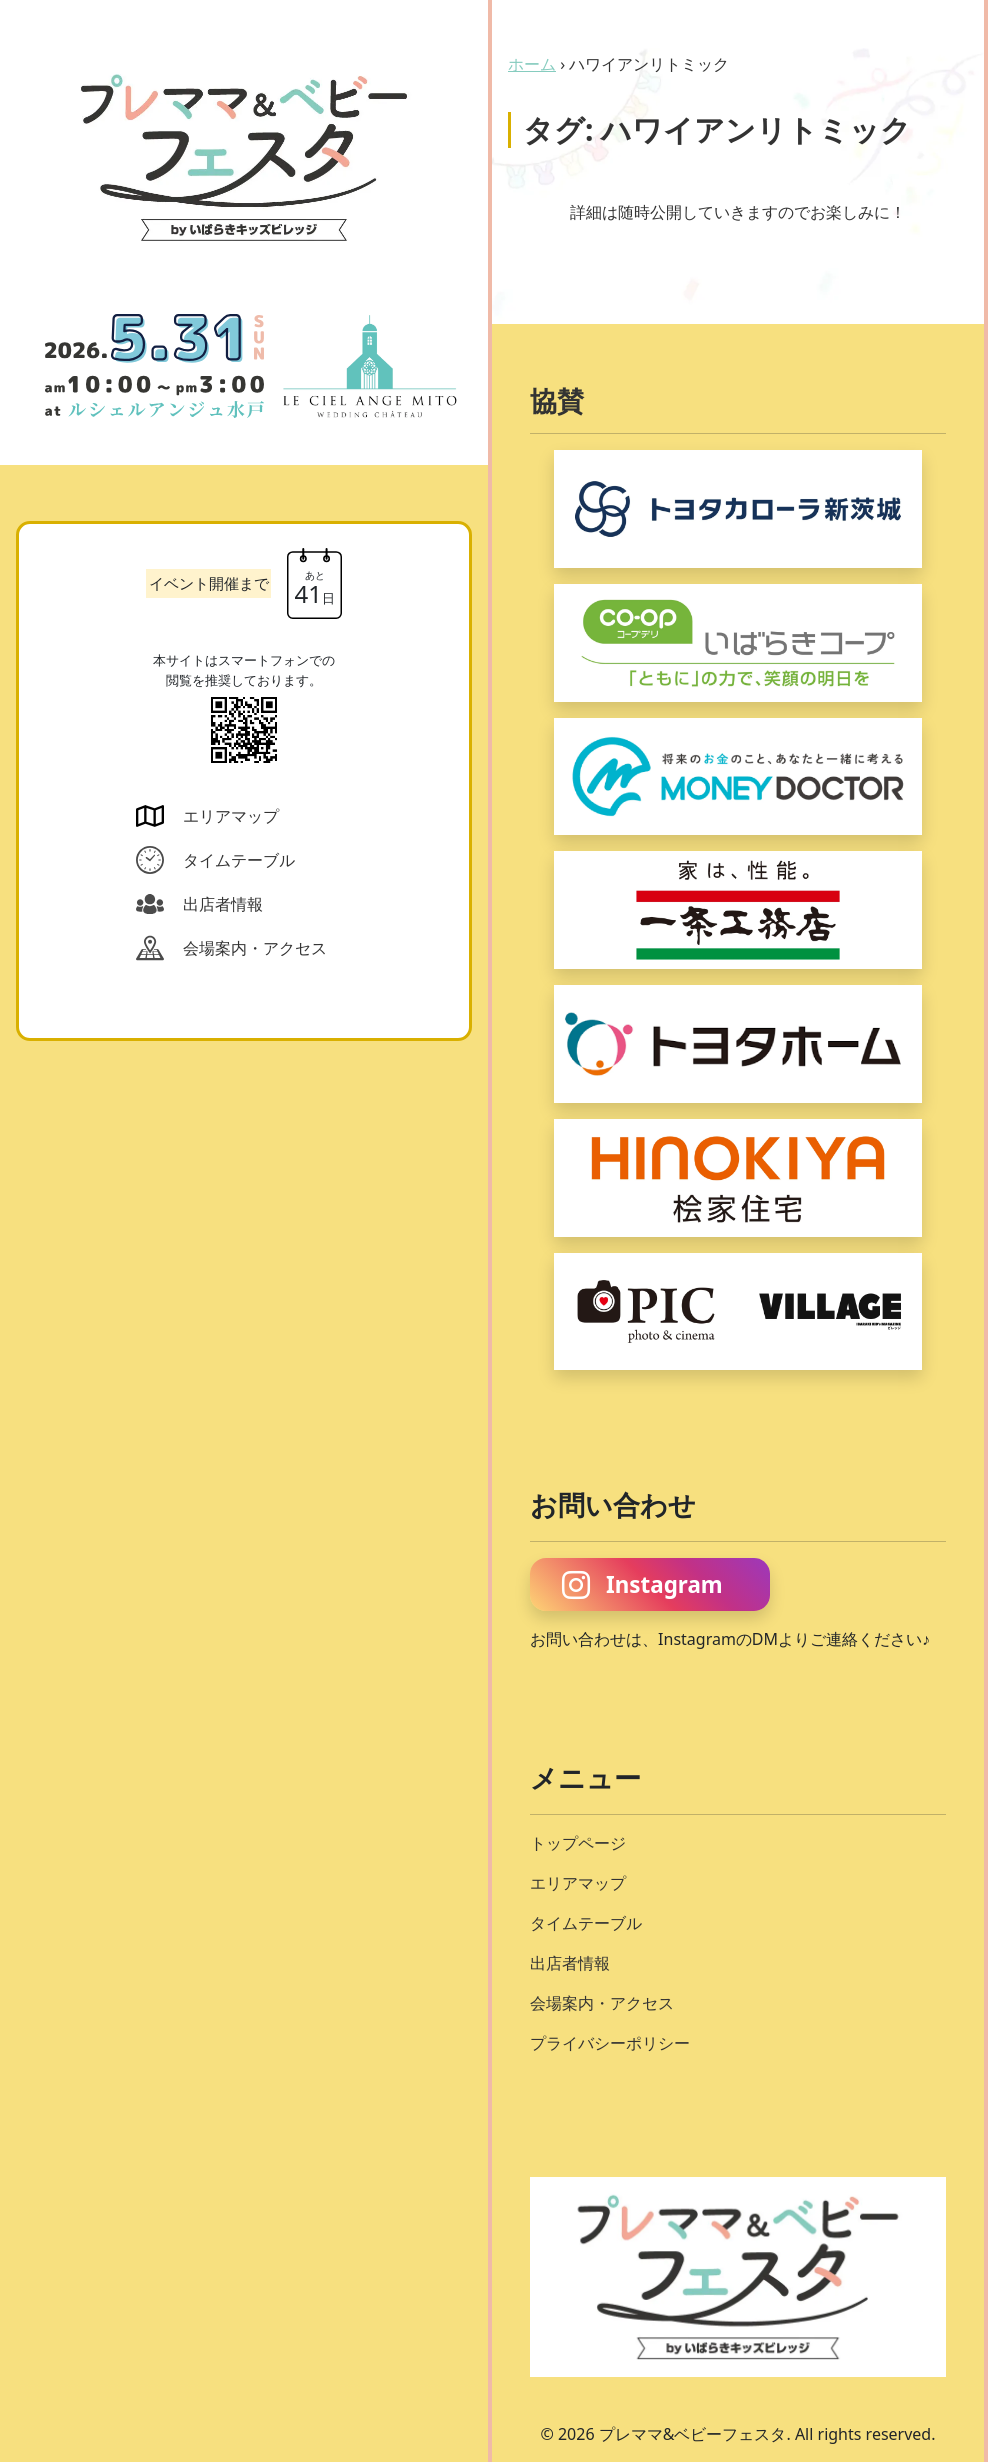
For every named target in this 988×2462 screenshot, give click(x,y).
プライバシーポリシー (610, 2043)
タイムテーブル (586, 1923)
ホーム (532, 64)
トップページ (578, 1843)
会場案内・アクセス (602, 2003)
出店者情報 (570, 1963)
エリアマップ (578, 1883)
